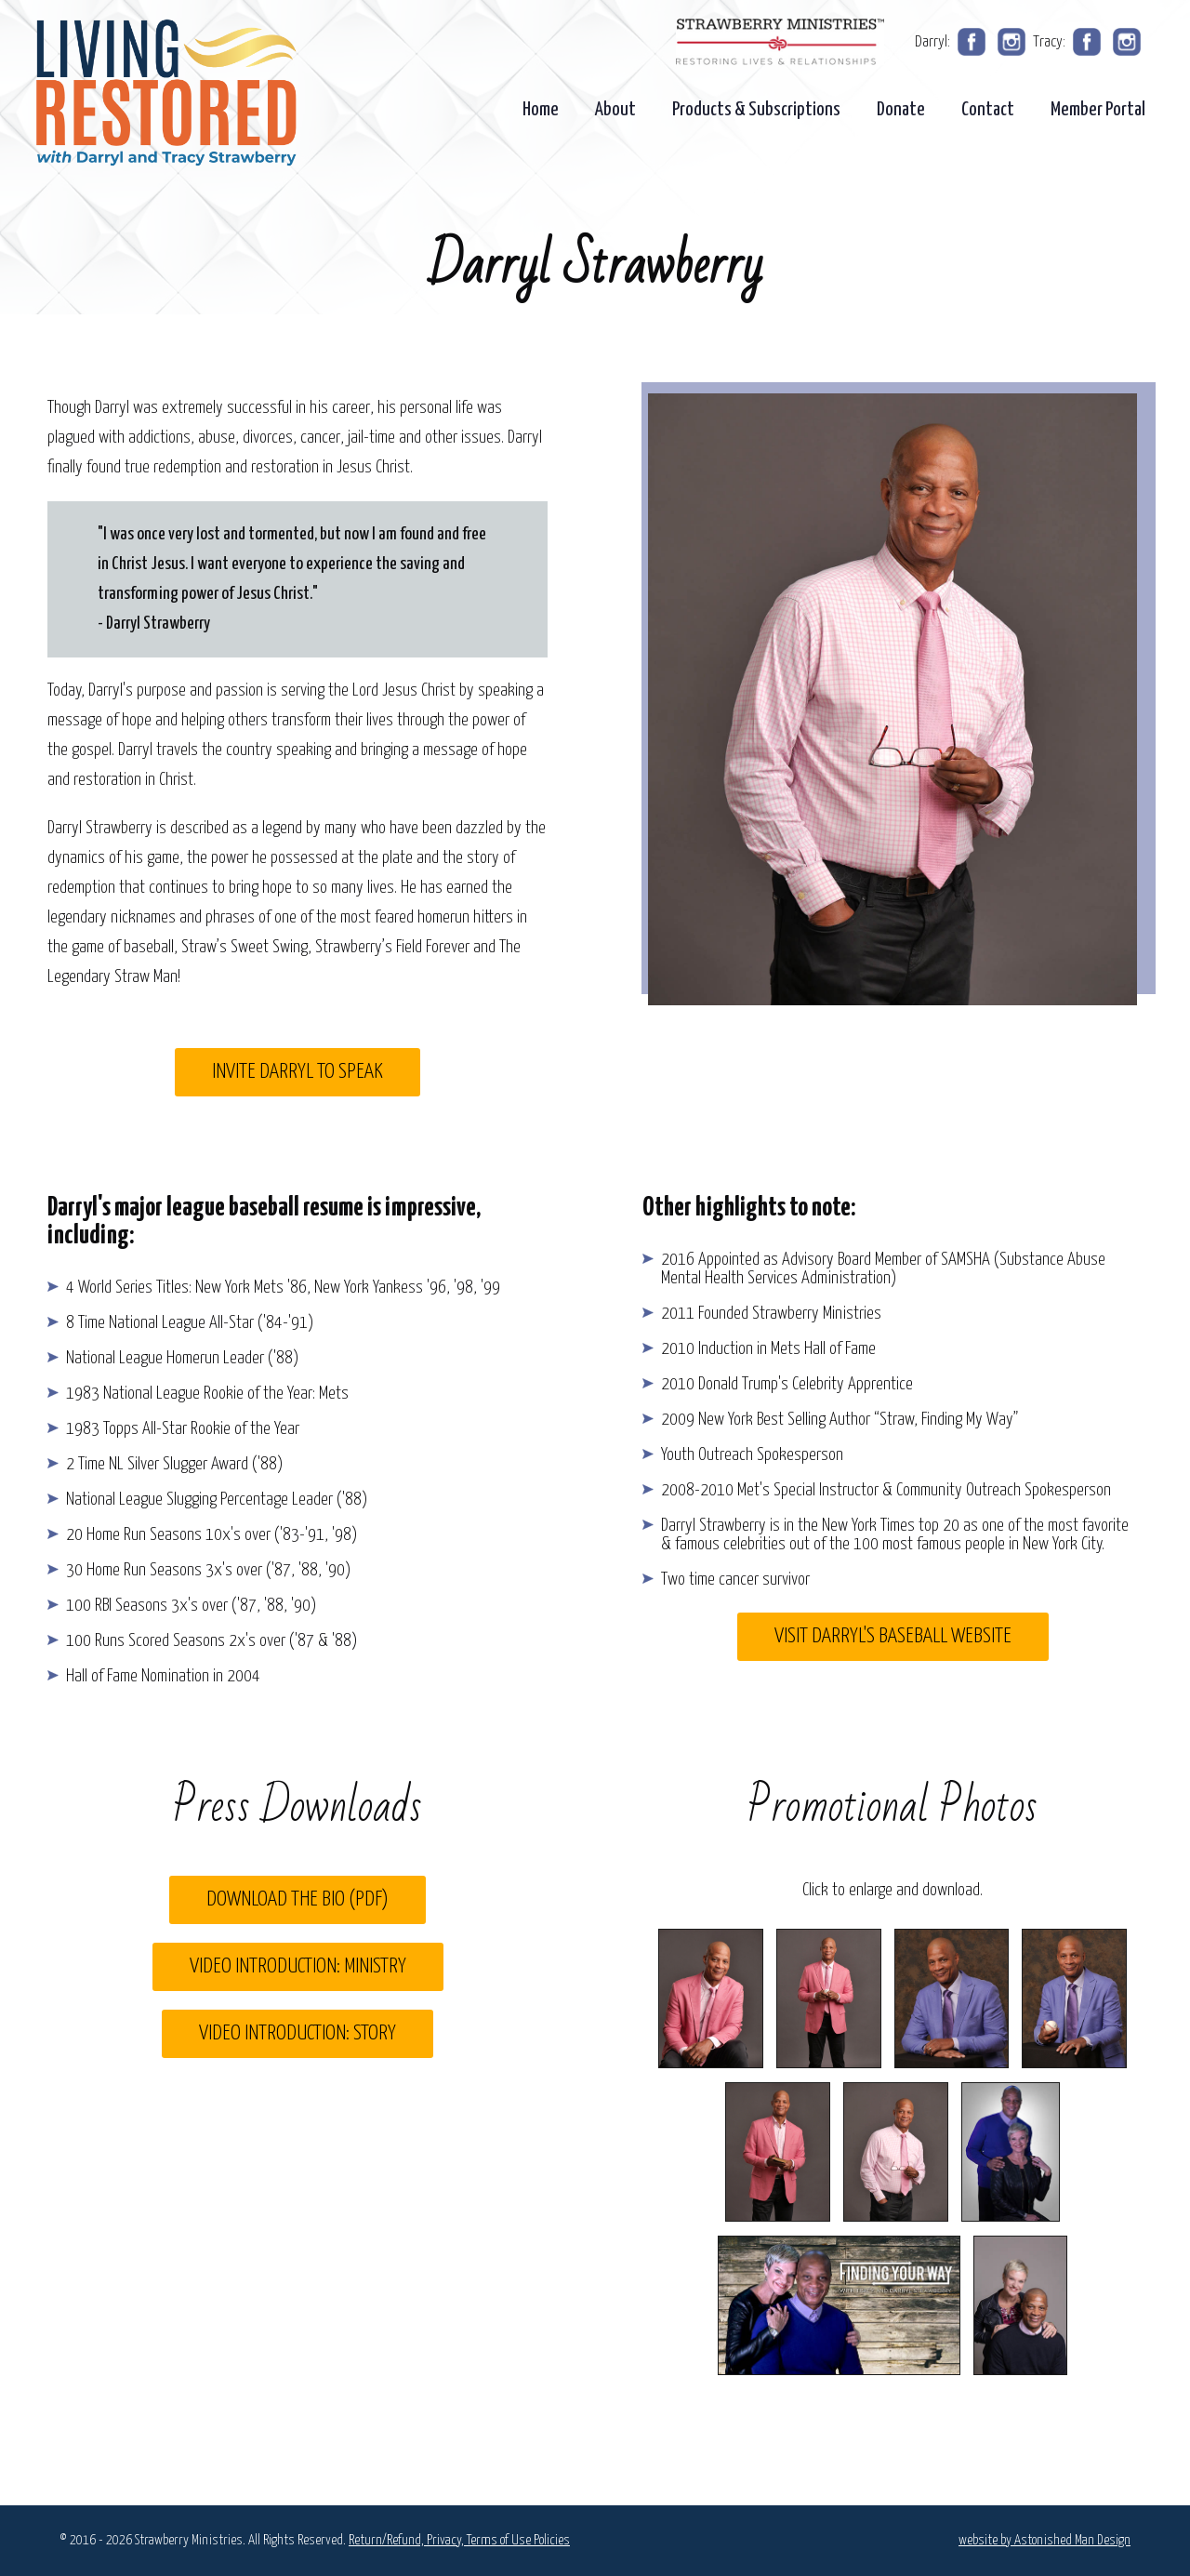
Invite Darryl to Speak (297, 1071)
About (615, 109)
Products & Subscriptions (756, 109)
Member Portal (1098, 109)
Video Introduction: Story (297, 2033)
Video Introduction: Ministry (298, 1966)
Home (540, 109)
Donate (901, 109)
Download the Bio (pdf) (297, 1899)
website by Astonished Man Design (1044, 2540)
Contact (987, 109)
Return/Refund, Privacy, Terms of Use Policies (459, 2540)
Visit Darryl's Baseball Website (893, 1636)
